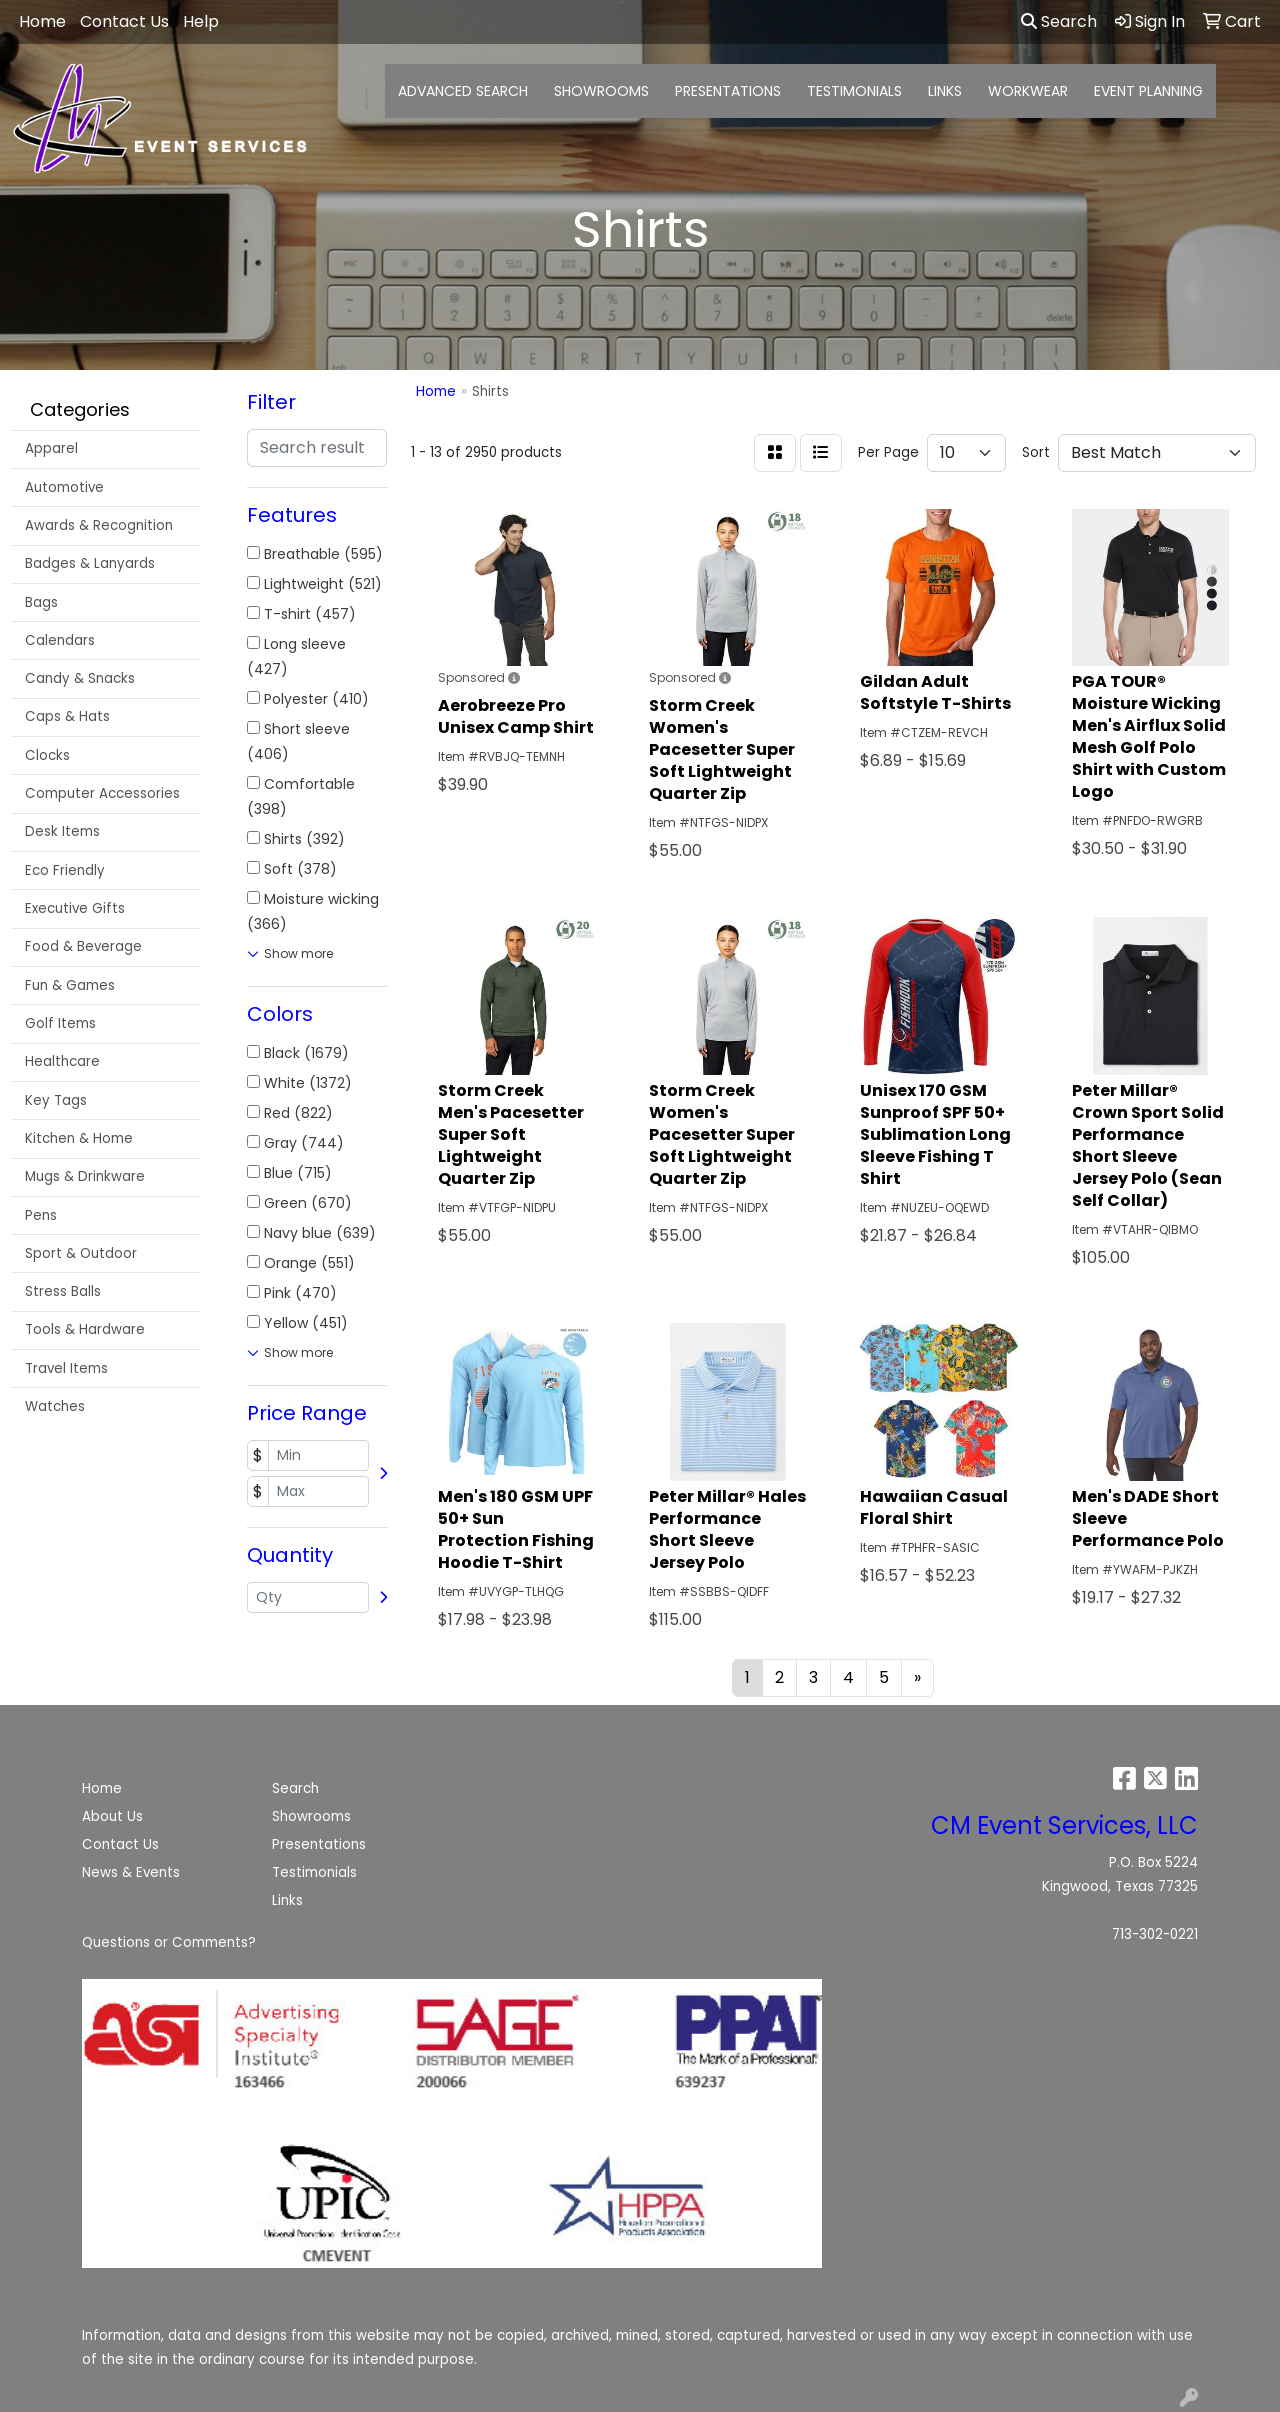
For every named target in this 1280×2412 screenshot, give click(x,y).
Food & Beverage (83, 946)
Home (102, 1788)
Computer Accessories (102, 793)
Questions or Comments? (169, 1942)
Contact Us (120, 1844)
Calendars (60, 640)
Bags (41, 602)
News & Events (131, 1872)
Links (287, 1900)
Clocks (47, 755)
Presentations (319, 1844)
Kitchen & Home (79, 1138)
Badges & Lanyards (90, 563)
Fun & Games (70, 985)
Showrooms (311, 1816)
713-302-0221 (1155, 1934)
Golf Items (60, 1023)
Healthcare (62, 1061)
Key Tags (56, 1100)
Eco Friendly (65, 870)
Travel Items (66, 1368)
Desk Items (62, 831)
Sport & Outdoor (81, 1253)
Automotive (64, 487)
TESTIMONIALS (854, 91)
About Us (112, 1816)
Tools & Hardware (85, 1329)
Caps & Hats (67, 716)
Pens (41, 1215)
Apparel (51, 448)
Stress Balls (63, 1291)
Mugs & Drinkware (85, 1176)
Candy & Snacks (80, 678)
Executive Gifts (75, 908)
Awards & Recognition (99, 525)
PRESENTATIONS (728, 91)
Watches (55, 1406)
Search (1059, 21)
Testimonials (314, 1872)
